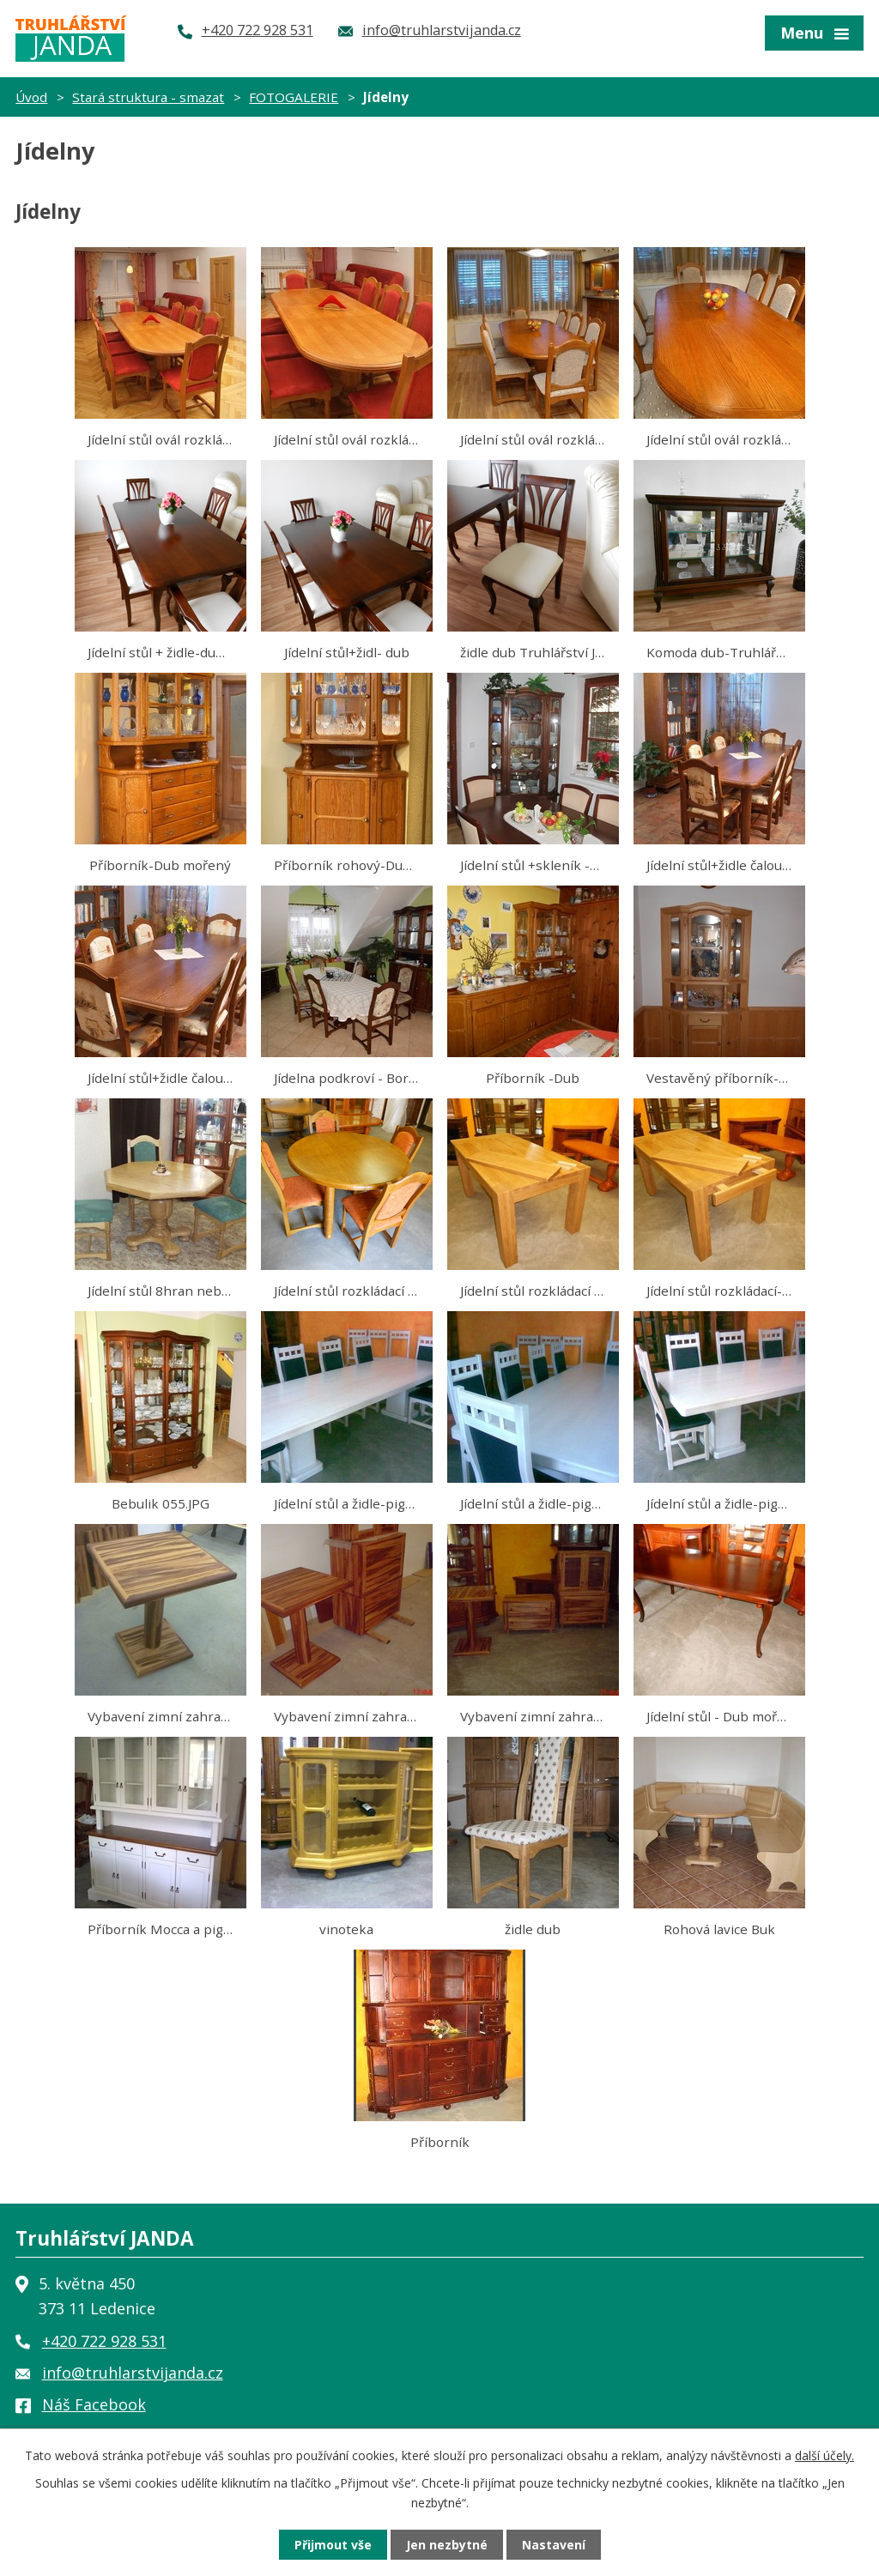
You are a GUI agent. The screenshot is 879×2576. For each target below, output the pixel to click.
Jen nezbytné (447, 2545)
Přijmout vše (333, 2545)
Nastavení (553, 2545)
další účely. (824, 2455)
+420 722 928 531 (104, 2341)
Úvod (31, 97)
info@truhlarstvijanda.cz (132, 2372)
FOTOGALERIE (293, 97)
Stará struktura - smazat (148, 97)
